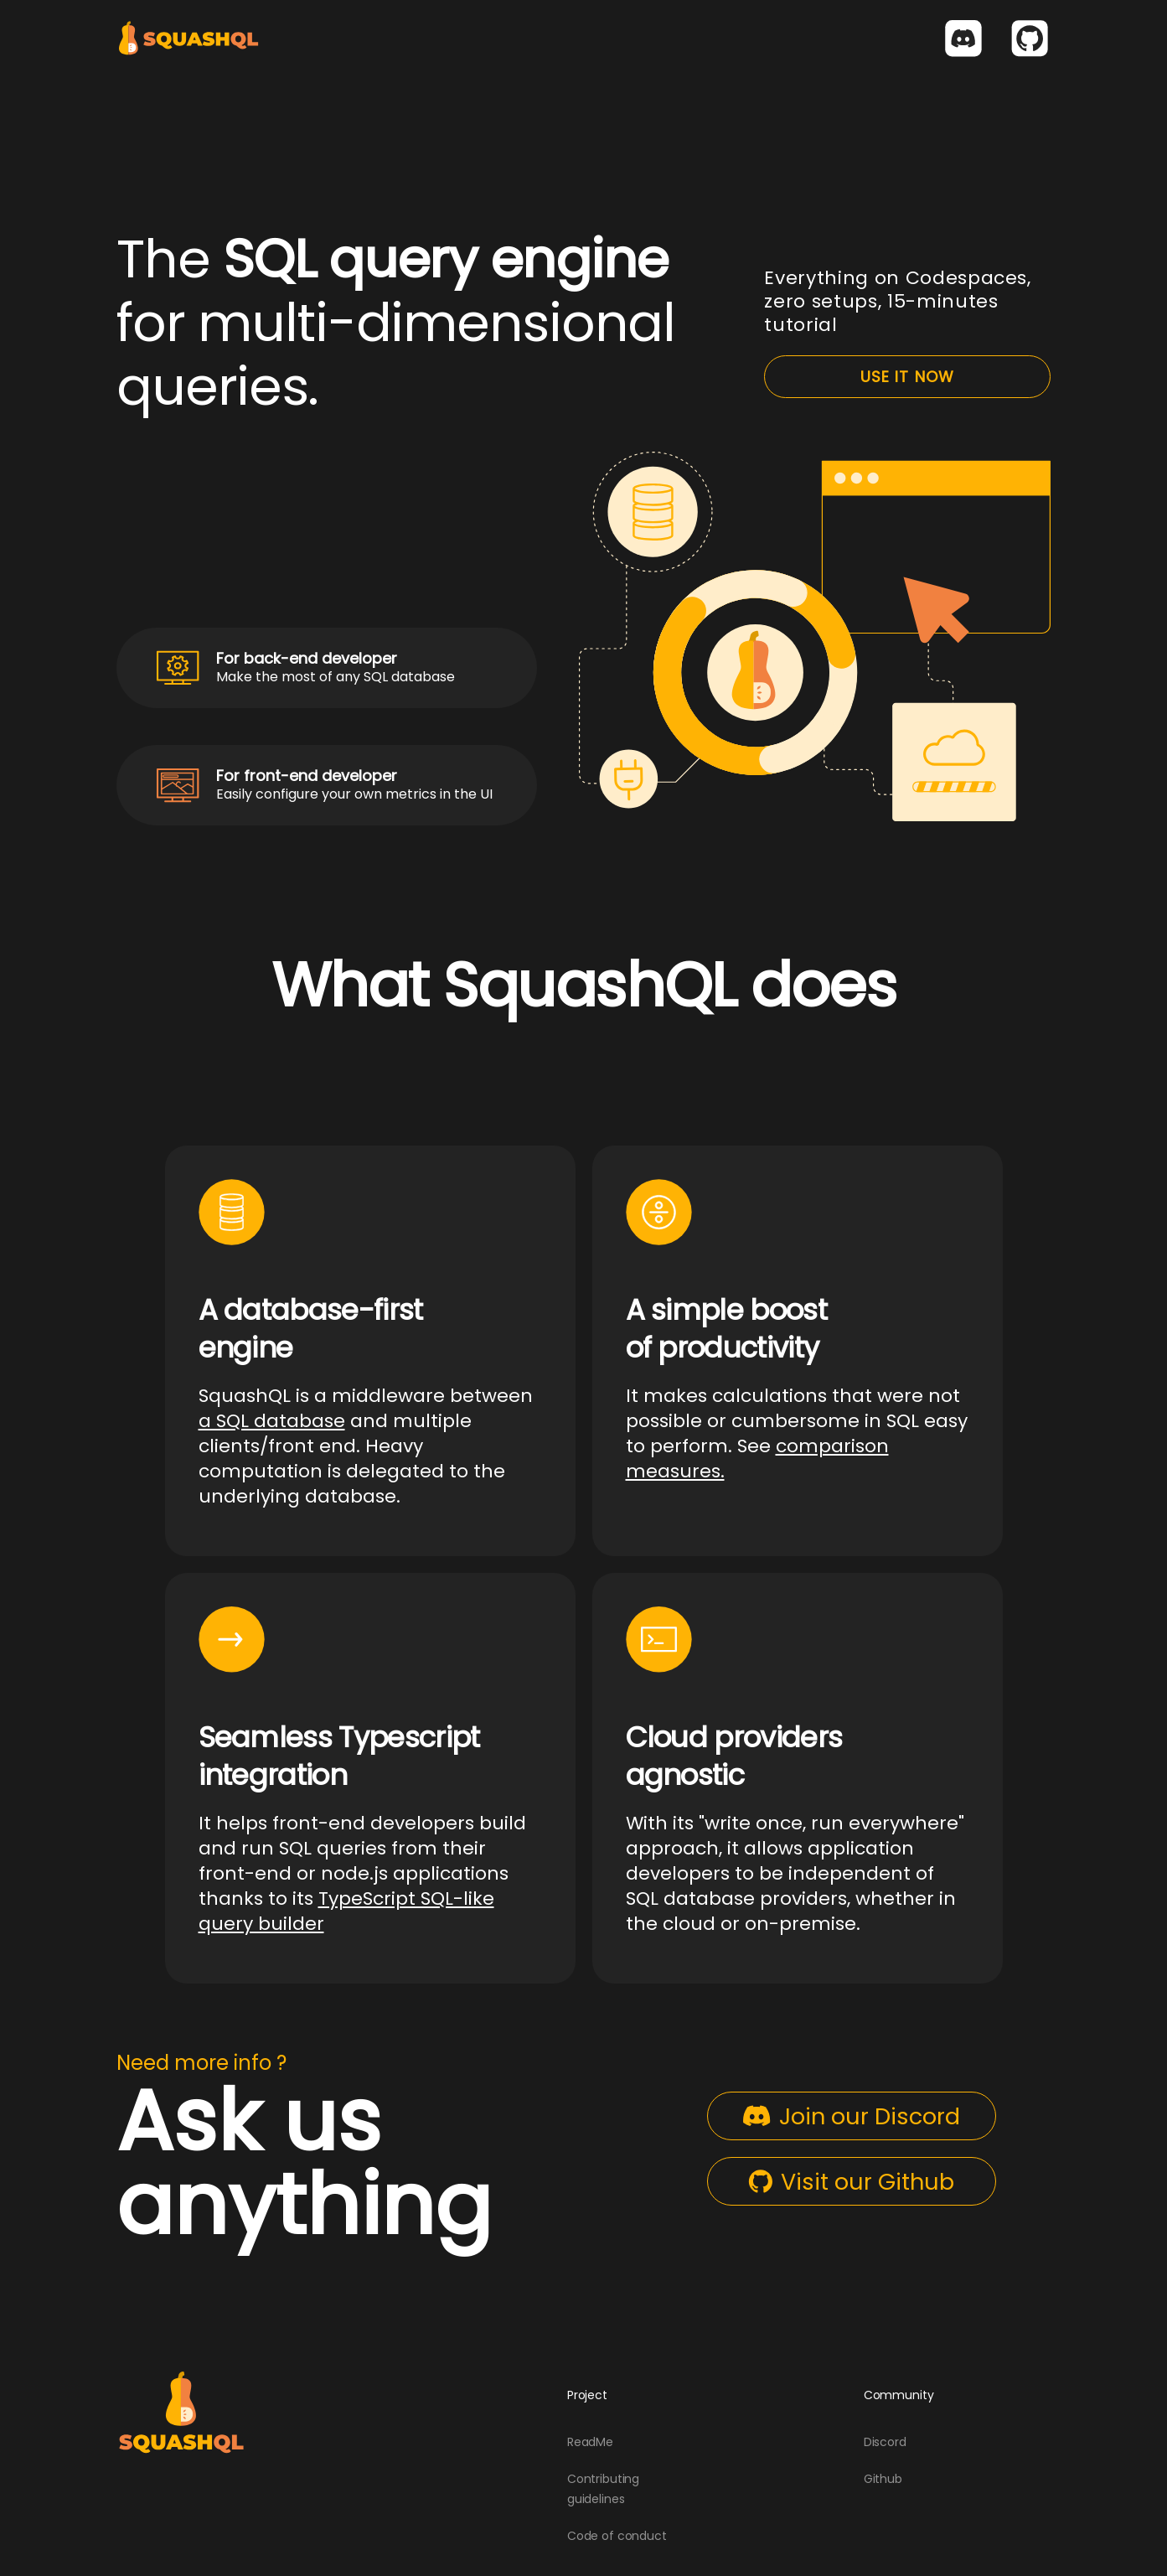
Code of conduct (617, 2535)
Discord (885, 2442)
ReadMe (590, 2442)
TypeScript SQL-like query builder (346, 1911)
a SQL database (272, 1421)
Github (883, 2478)
